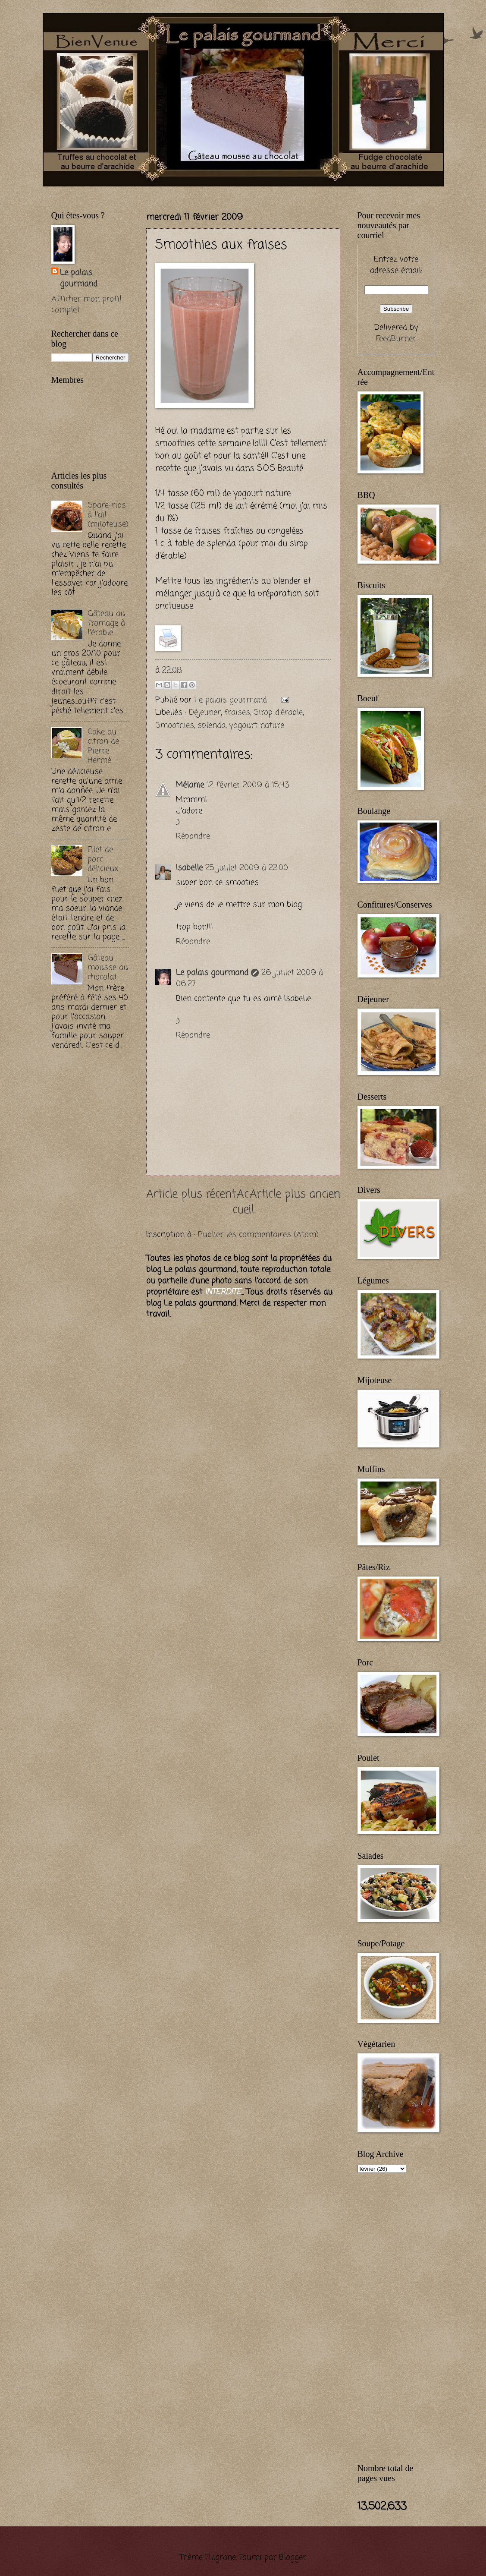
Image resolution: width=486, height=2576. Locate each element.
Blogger (292, 2557)
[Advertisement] (152, 190)
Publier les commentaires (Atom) (258, 1235)
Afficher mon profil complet (86, 304)
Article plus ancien (295, 1194)
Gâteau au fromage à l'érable (106, 623)
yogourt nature (256, 725)
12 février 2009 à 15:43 (248, 785)
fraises (237, 712)
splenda (212, 725)
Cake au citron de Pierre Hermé (103, 746)
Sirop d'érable (278, 712)
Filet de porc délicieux (103, 859)
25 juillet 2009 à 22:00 (246, 868)
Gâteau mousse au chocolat (108, 967)
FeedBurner (396, 339)
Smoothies (174, 725)
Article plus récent (191, 1194)
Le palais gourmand (232, 700)
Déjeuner (205, 712)
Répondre (193, 836)
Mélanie (190, 785)
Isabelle (189, 868)
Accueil (243, 1202)
